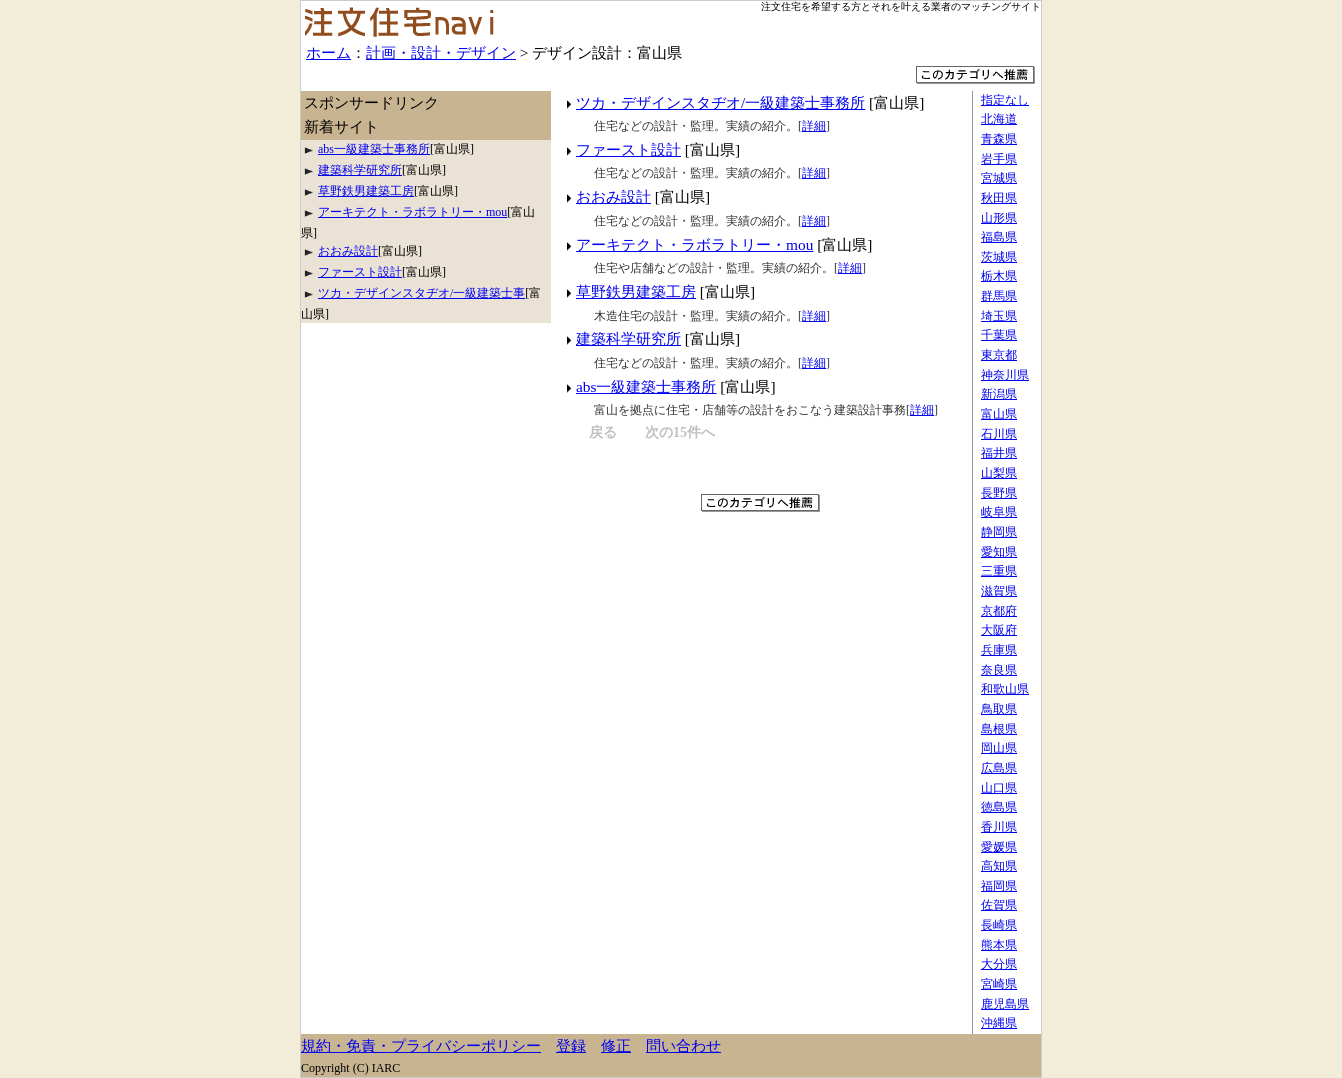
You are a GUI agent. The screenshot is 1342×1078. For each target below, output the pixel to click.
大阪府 (999, 630)
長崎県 (999, 925)
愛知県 (999, 552)
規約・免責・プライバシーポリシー (421, 1045)
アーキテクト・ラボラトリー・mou (694, 244)
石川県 (999, 434)
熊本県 (999, 945)
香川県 (999, 827)
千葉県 (999, 335)
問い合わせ (683, 1045)
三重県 (999, 571)
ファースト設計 (628, 149)
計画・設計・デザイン (441, 52)
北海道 (999, 119)
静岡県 (999, 532)
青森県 (999, 139)
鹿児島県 (1005, 1004)
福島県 (999, 237)
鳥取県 (999, 709)
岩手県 (999, 159)
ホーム (328, 52)
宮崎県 (999, 984)
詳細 (814, 126)
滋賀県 (999, 591)
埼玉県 (999, 316)
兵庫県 (999, 650)
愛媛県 (999, 847)
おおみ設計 (613, 196)
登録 (571, 1045)
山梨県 (999, 473)
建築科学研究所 (628, 338)
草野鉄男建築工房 (636, 291)
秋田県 (999, 198)
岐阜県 (999, 512)
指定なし (1005, 100)
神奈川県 (1005, 375)
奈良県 (999, 670)
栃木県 (999, 276)
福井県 (999, 453)
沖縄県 (999, 1023)
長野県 (999, 493)
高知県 (999, 866)
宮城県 (999, 178)
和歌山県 (1005, 689)
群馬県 (999, 296)
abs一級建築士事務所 (646, 386)
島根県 (999, 729)
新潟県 (999, 394)
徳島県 (999, 807)
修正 (616, 1045)
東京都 (999, 355)
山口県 (999, 788)
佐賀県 (999, 905)
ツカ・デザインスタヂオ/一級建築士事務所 (720, 102)
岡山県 (999, 748)
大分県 (999, 964)
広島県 (999, 768)
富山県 (999, 414)
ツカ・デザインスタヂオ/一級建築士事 (421, 293)
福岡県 (999, 886)
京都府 (999, 611)
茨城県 (999, 257)
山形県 (999, 218)
